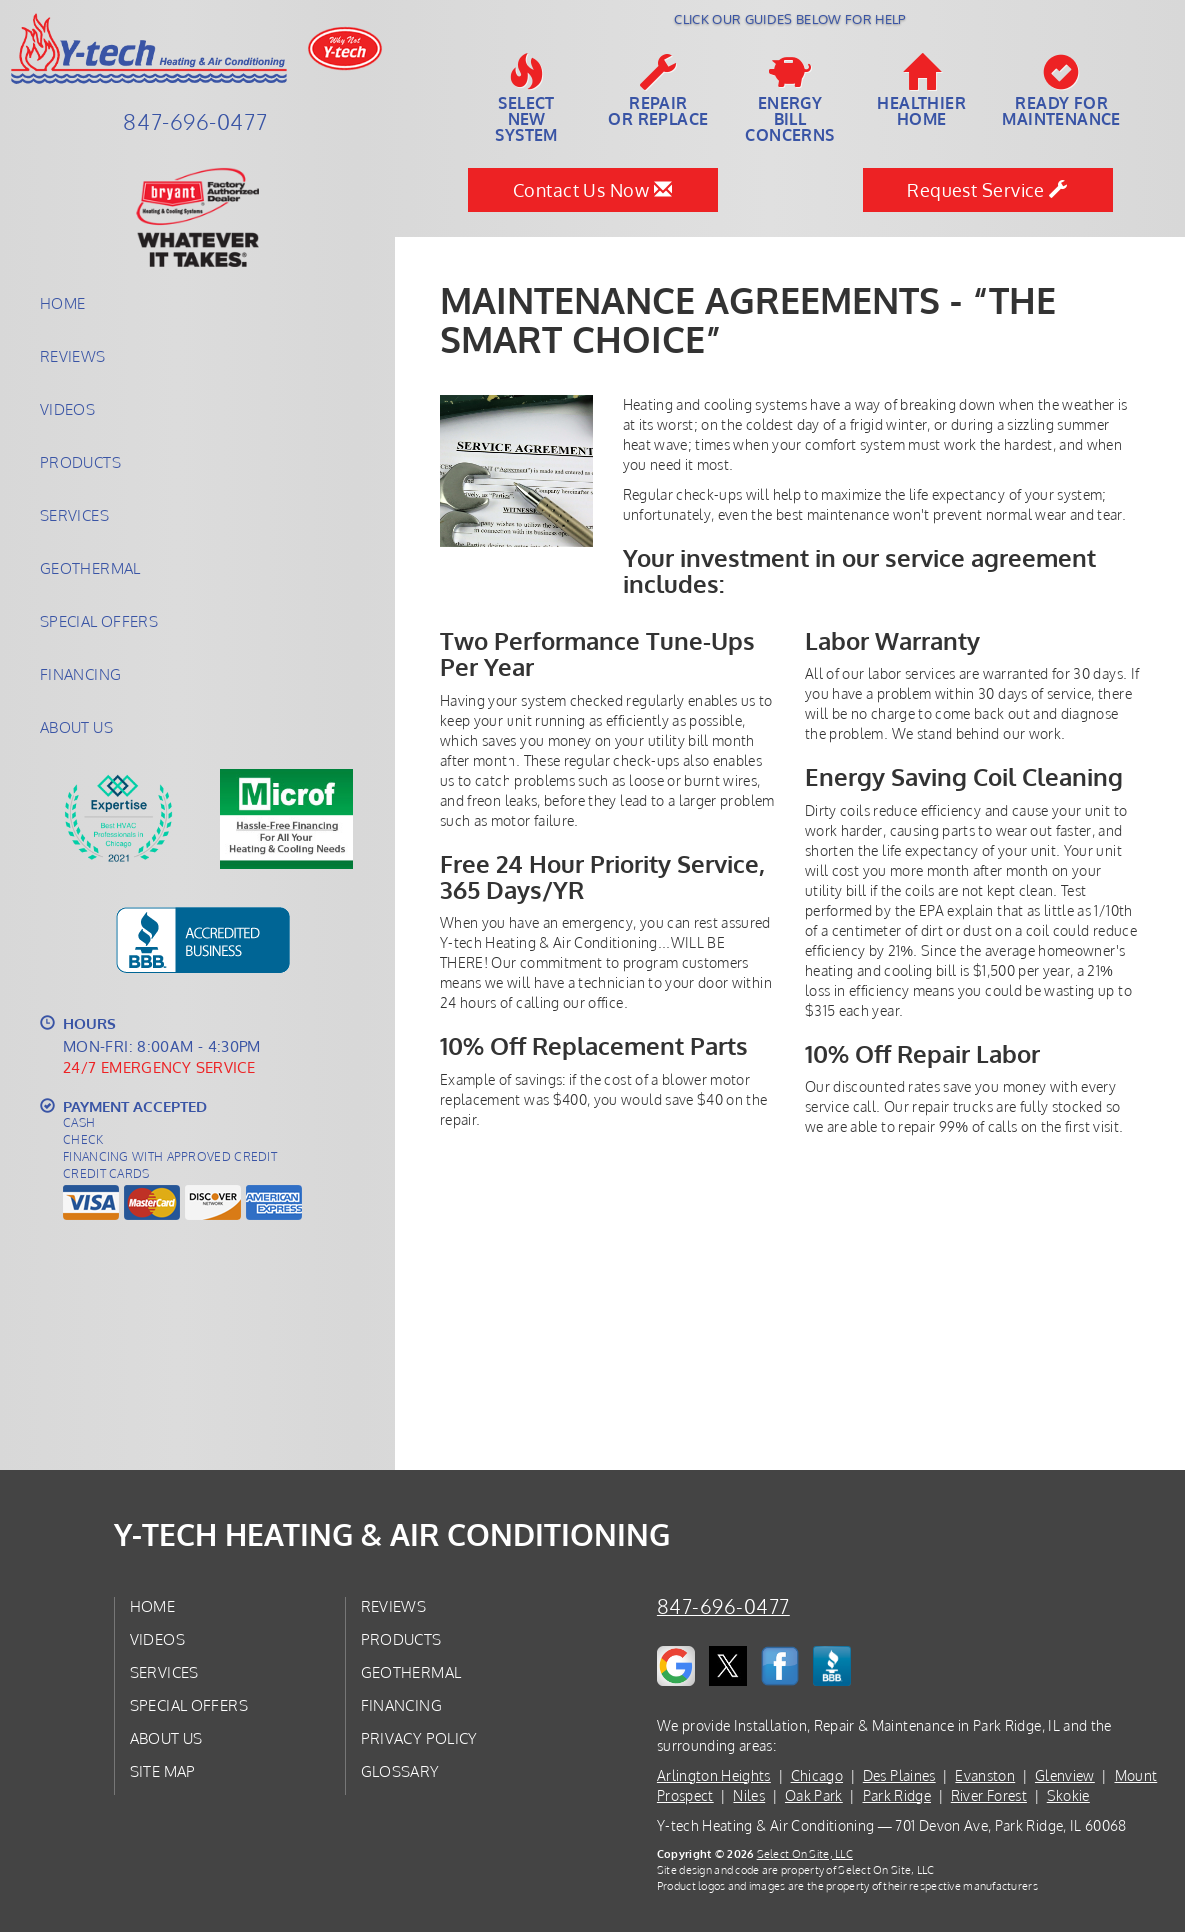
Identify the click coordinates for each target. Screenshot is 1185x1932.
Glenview (1065, 1775)
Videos (67, 409)
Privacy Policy (419, 1738)
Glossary (400, 1771)
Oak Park (814, 1795)
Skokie (1068, 1795)
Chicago (817, 1775)
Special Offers (99, 621)
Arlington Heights (714, 1775)
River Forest (989, 1795)
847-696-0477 (723, 1606)
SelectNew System (527, 99)
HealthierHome (921, 91)
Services (74, 515)
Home (62, 303)
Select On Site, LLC (805, 1853)
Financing (80, 674)
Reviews (73, 356)
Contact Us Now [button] (592, 190)
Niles (749, 1795)
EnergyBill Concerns (790, 99)
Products (80, 462)
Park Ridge (897, 1795)
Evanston (985, 1775)
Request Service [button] (987, 190)
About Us (76, 727)
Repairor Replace (658, 91)
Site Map (163, 1771)
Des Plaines (899, 1775)
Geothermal (90, 568)
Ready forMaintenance (1061, 91)
